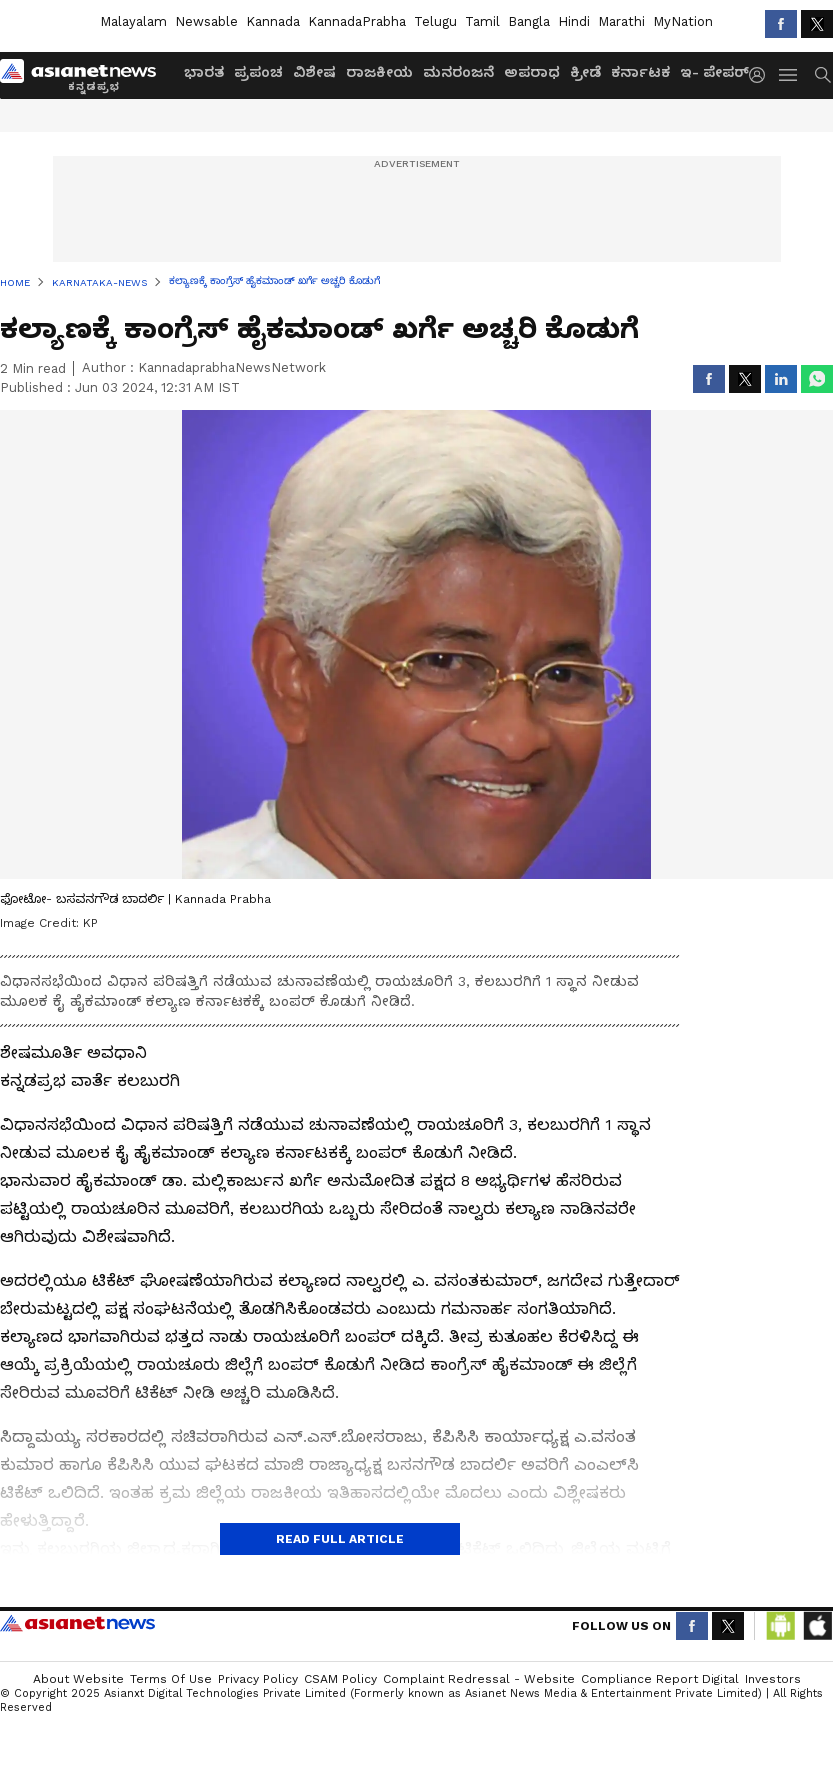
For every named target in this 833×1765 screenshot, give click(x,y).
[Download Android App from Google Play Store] (781, 1626)
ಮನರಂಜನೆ (458, 72)
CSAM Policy (340, 1679)
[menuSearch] (823, 75)
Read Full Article (340, 1539)
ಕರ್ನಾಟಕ (640, 72)
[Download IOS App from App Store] (817, 1626)
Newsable (206, 21)
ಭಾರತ (204, 72)
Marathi (621, 21)
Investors (773, 1679)
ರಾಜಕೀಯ (379, 72)
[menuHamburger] (789, 75)
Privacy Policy (258, 1679)
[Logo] (85, 75)
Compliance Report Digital (660, 1679)
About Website (78, 1679)
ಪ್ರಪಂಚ (258, 72)
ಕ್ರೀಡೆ (585, 72)
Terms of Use (171, 1679)
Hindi (574, 21)
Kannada (273, 21)
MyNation (683, 21)
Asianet (77, 1623)
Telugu (435, 21)
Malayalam (133, 21)
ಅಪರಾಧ (532, 72)
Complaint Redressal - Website (479, 1679)
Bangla (529, 21)
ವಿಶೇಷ (314, 72)
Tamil (482, 21)
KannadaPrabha (357, 21)
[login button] (762, 75)
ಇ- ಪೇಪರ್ (714, 72)
